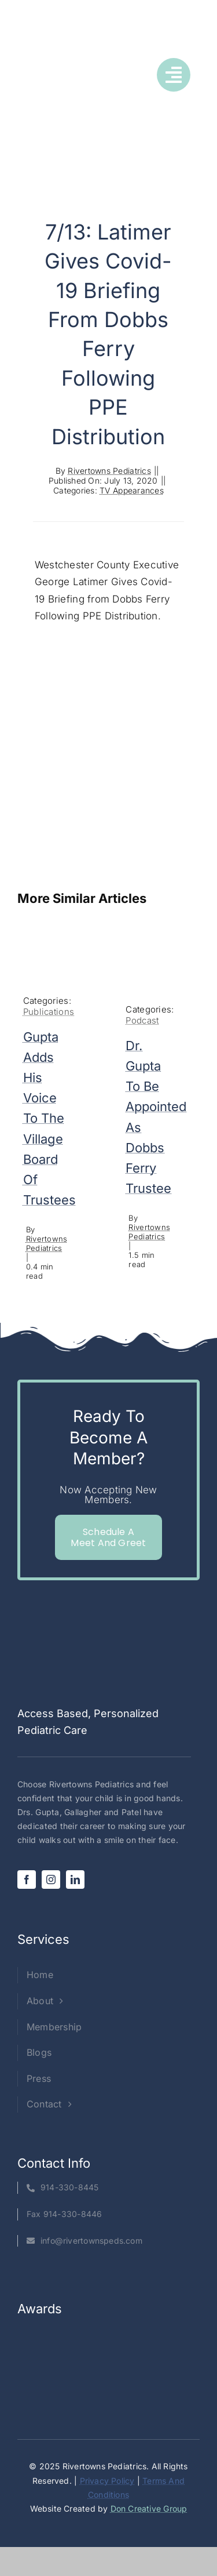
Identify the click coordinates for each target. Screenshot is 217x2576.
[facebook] (26, 1879)
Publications (48, 1011)
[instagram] (51, 1879)
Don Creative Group (149, 2508)
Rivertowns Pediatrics (109, 471)
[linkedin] (75, 1879)
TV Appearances (132, 490)
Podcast (142, 1020)
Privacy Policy (107, 2481)
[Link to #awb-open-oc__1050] (173, 75)
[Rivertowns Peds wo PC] (44, 66)
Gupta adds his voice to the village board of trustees (49, 1118)
